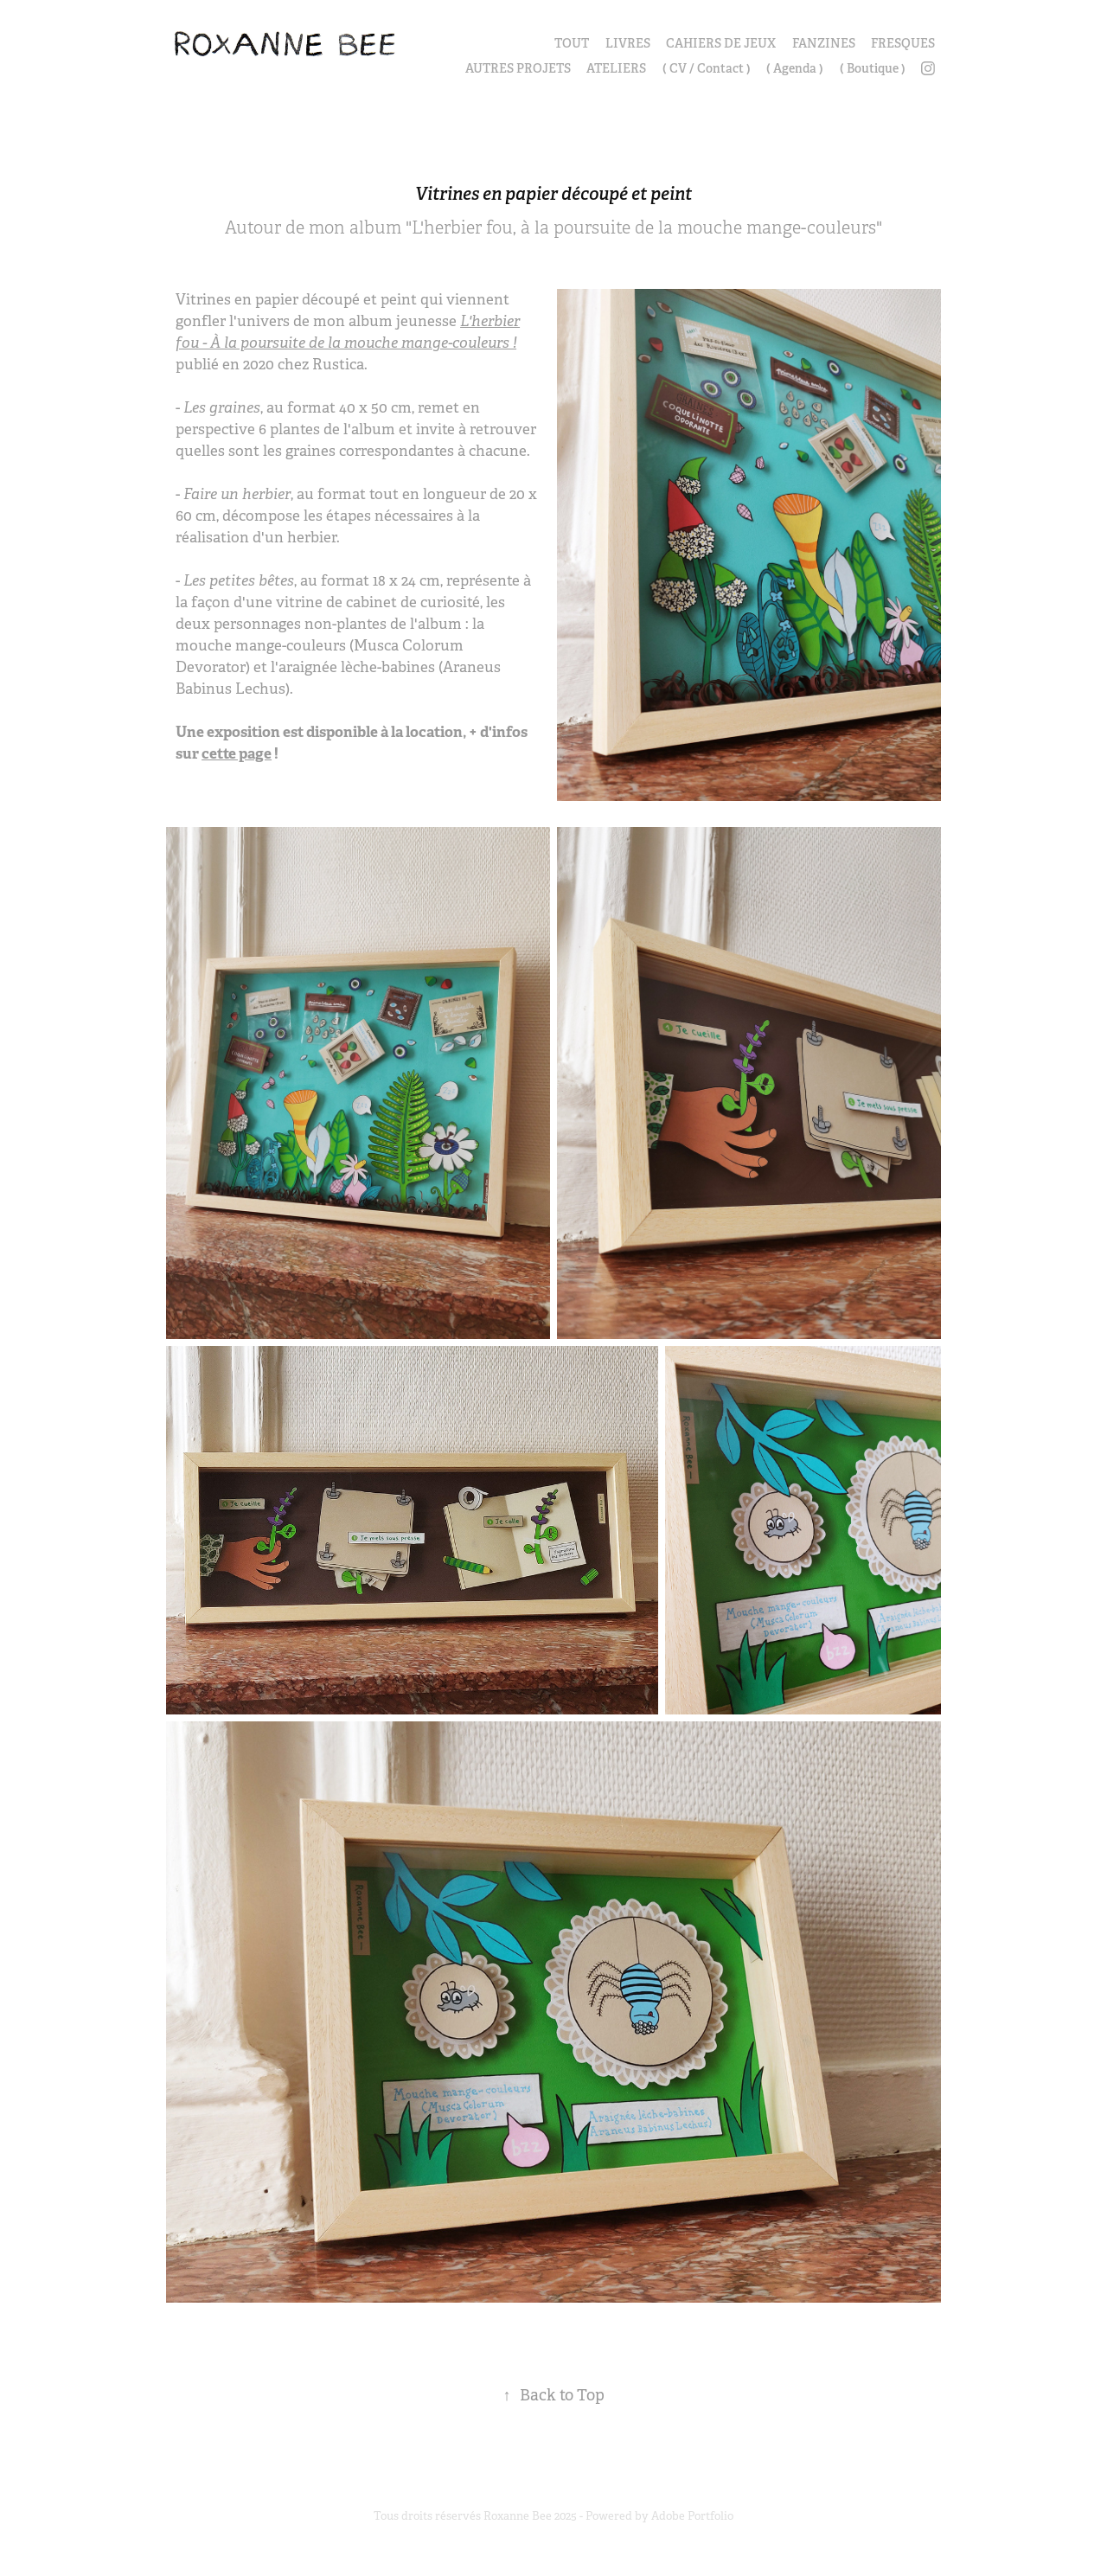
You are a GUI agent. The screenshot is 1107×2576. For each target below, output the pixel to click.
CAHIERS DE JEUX (721, 43)
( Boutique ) (872, 68)
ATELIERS (616, 68)
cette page (237, 753)
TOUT (571, 43)
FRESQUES (903, 43)
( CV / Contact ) (706, 68)
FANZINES (823, 43)
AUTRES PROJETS (518, 68)
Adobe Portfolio (692, 2516)
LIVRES (627, 43)
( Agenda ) (794, 68)
